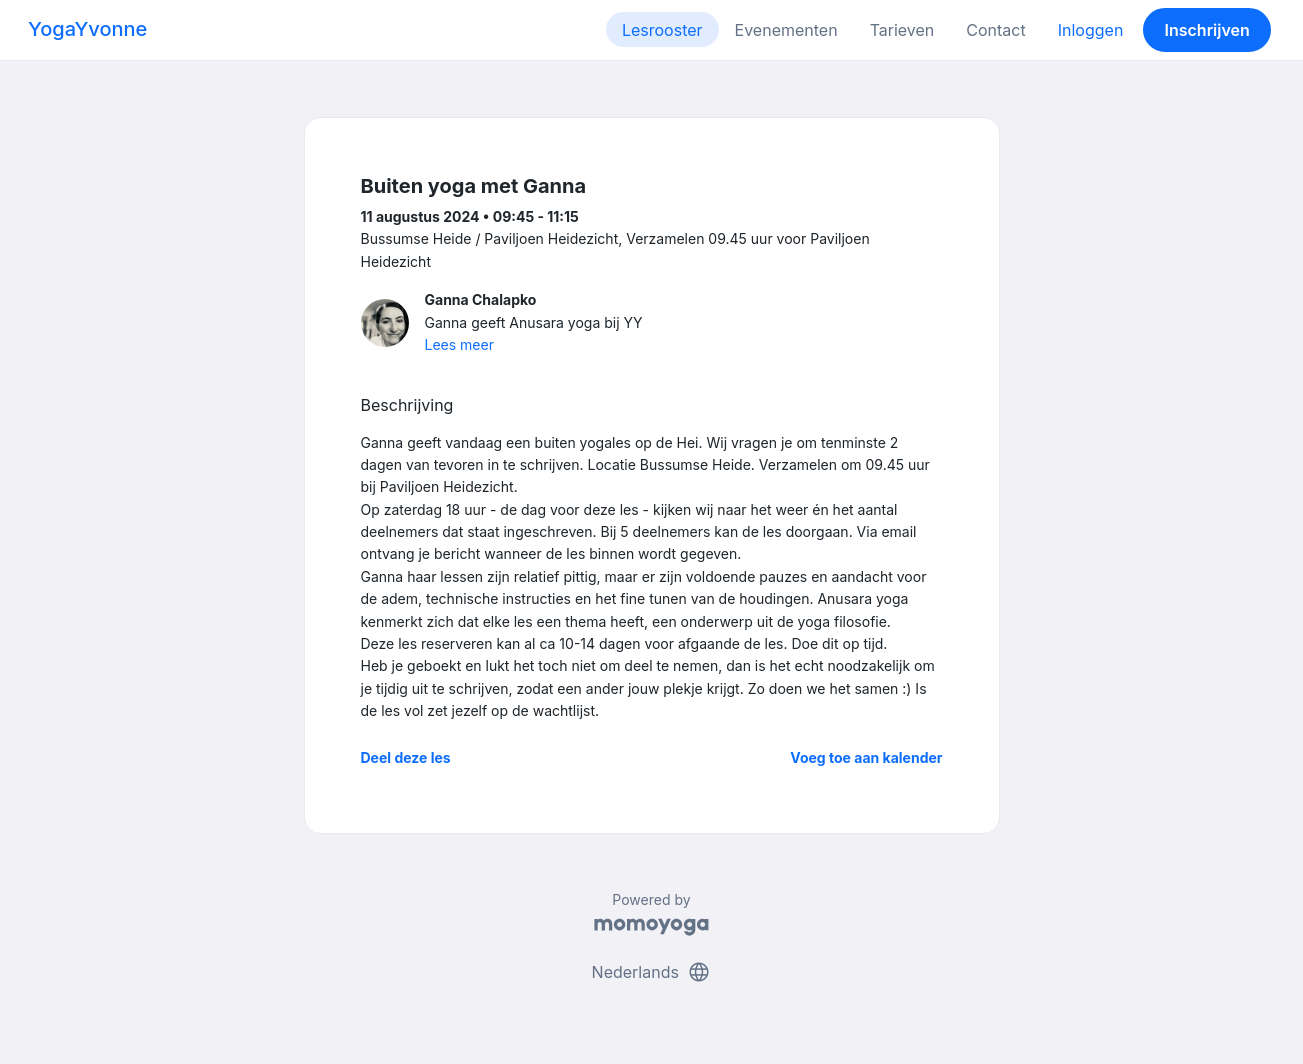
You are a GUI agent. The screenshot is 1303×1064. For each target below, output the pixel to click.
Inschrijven (1207, 30)
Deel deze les (406, 757)
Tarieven (902, 30)
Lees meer (459, 344)
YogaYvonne (87, 29)
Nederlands (652, 972)
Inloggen (1091, 30)
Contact (995, 30)
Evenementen (786, 30)
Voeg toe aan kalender (866, 757)
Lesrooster (662, 30)
